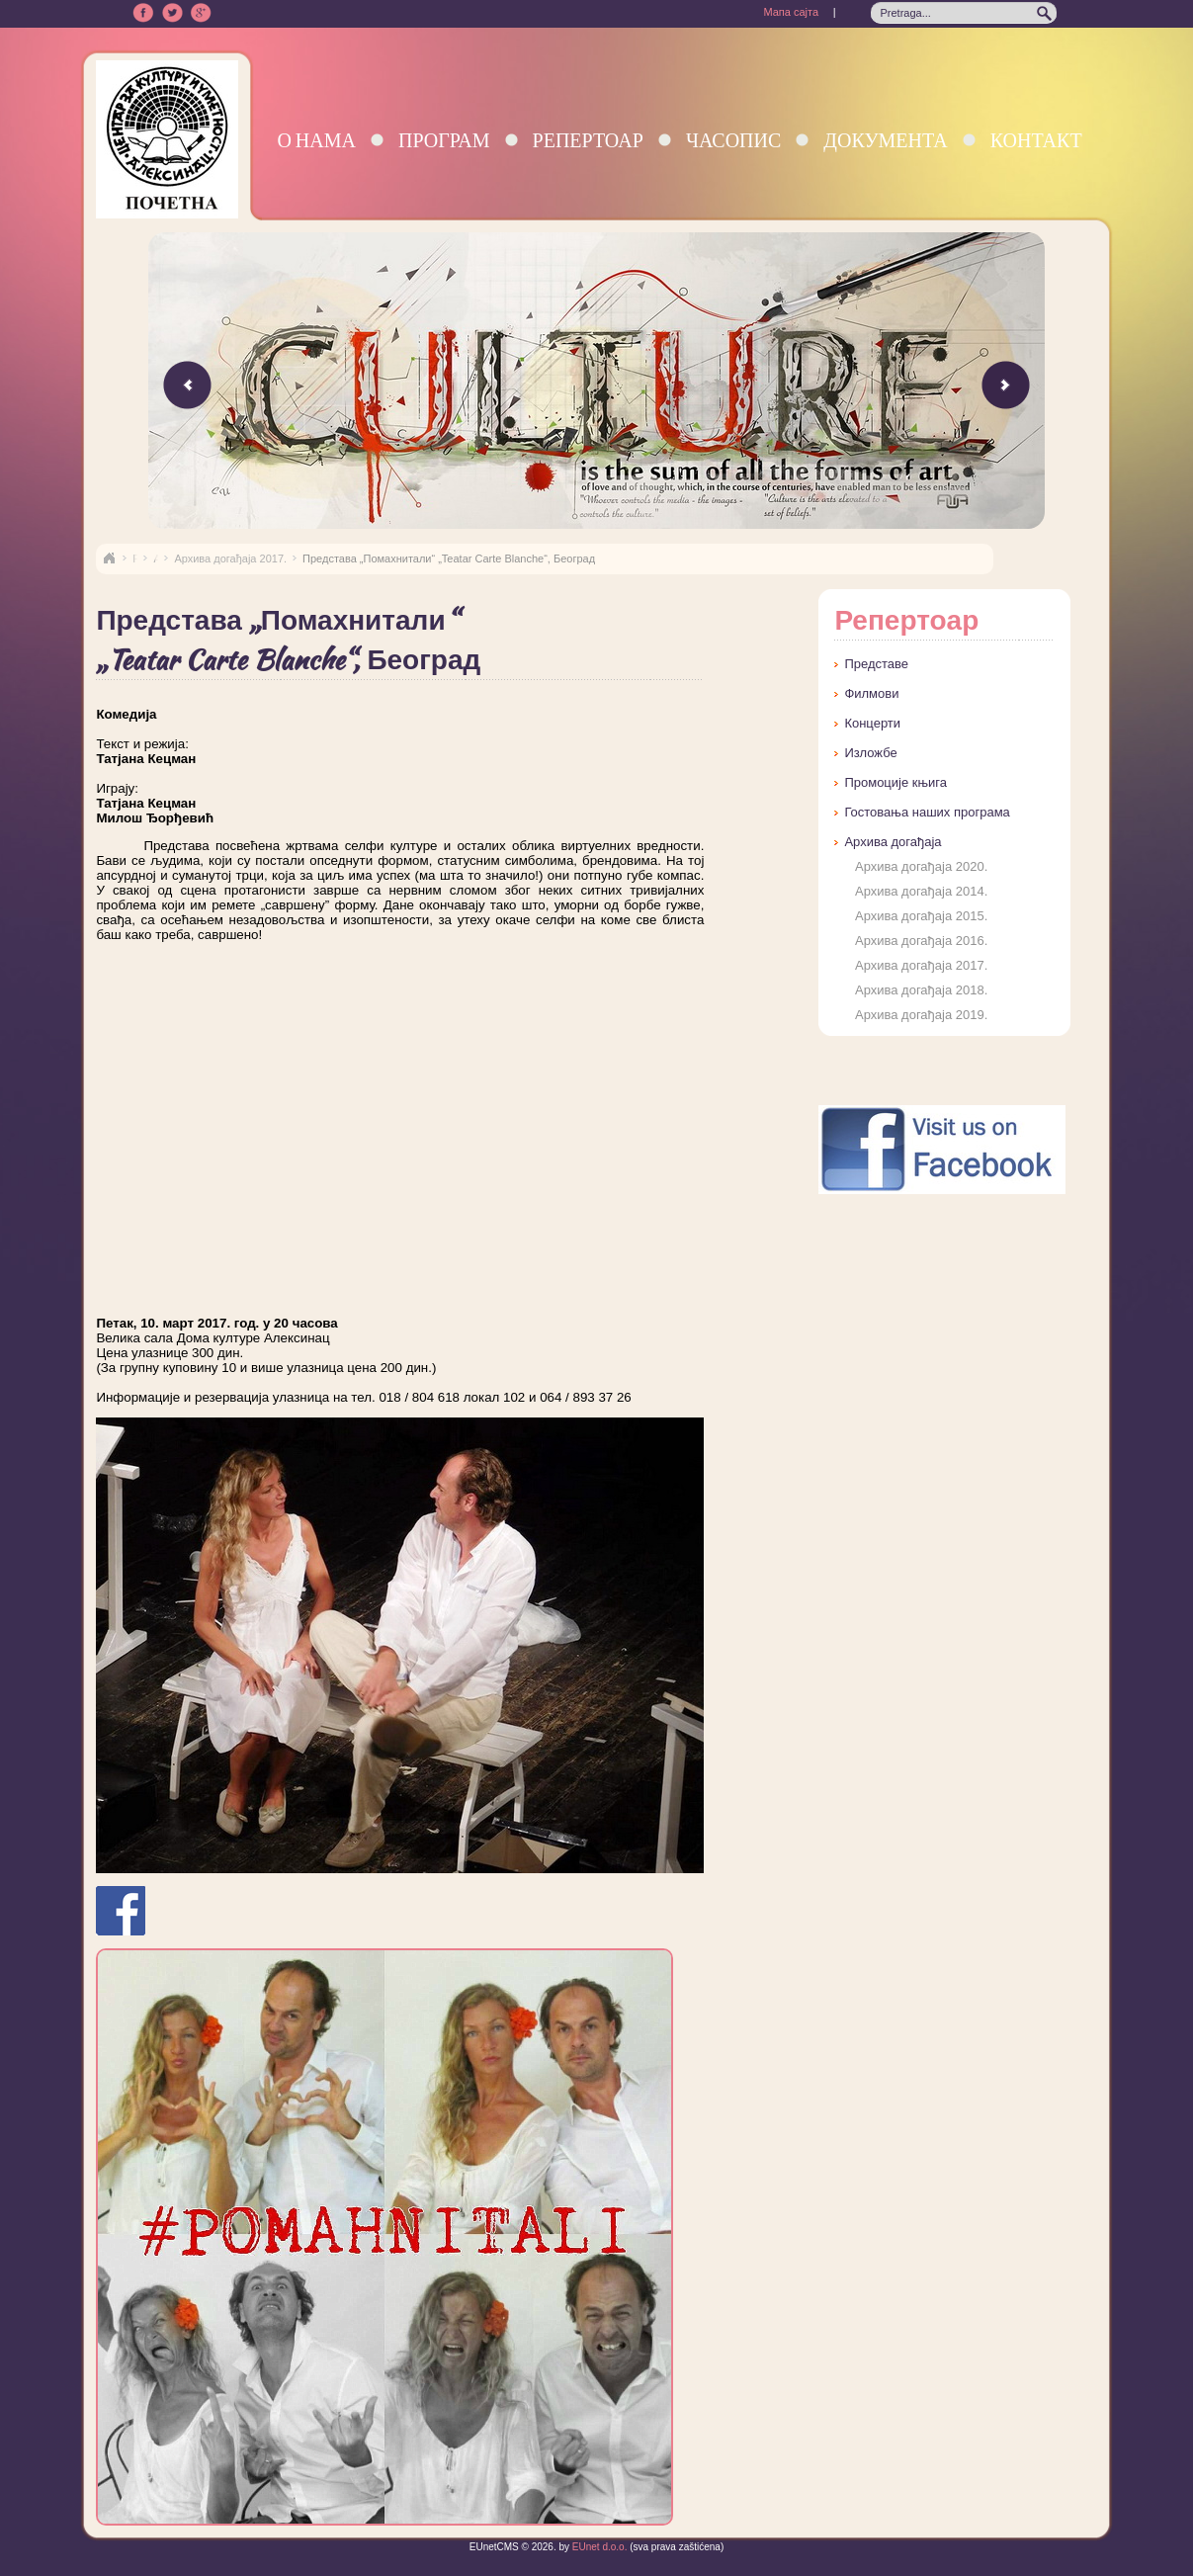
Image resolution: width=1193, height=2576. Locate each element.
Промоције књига (895, 782)
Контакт (1036, 140)
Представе (876, 663)
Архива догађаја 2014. (921, 891)
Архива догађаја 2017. (230, 558)
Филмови (871, 693)
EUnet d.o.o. (598, 2546)
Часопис (733, 140)
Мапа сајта (790, 12)
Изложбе (870, 752)
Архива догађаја (892, 841)
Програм (444, 140)
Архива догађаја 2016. (921, 940)
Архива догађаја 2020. (921, 866)
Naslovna (109, 558)
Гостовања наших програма (926, 812)
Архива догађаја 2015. (921, 915)
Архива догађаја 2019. (921, 1014)
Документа (885, 140)
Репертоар (588, 140)
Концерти (872, 723)
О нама (316, 140)
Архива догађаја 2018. (921, 990)
